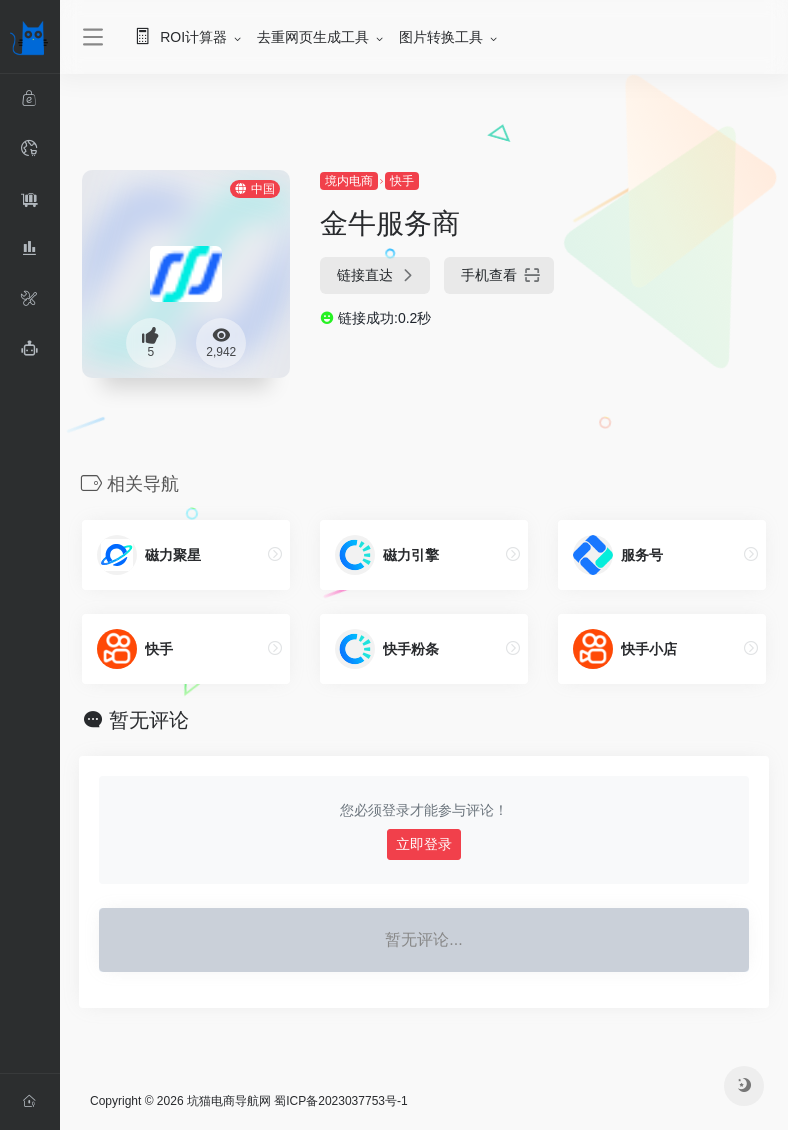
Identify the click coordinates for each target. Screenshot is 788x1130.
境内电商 (349, 181)
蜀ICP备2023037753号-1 (340, 1101)
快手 (402, 181)
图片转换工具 (441, 37)
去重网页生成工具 (313, 37)
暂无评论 (149, 720)
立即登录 (424, 844)
